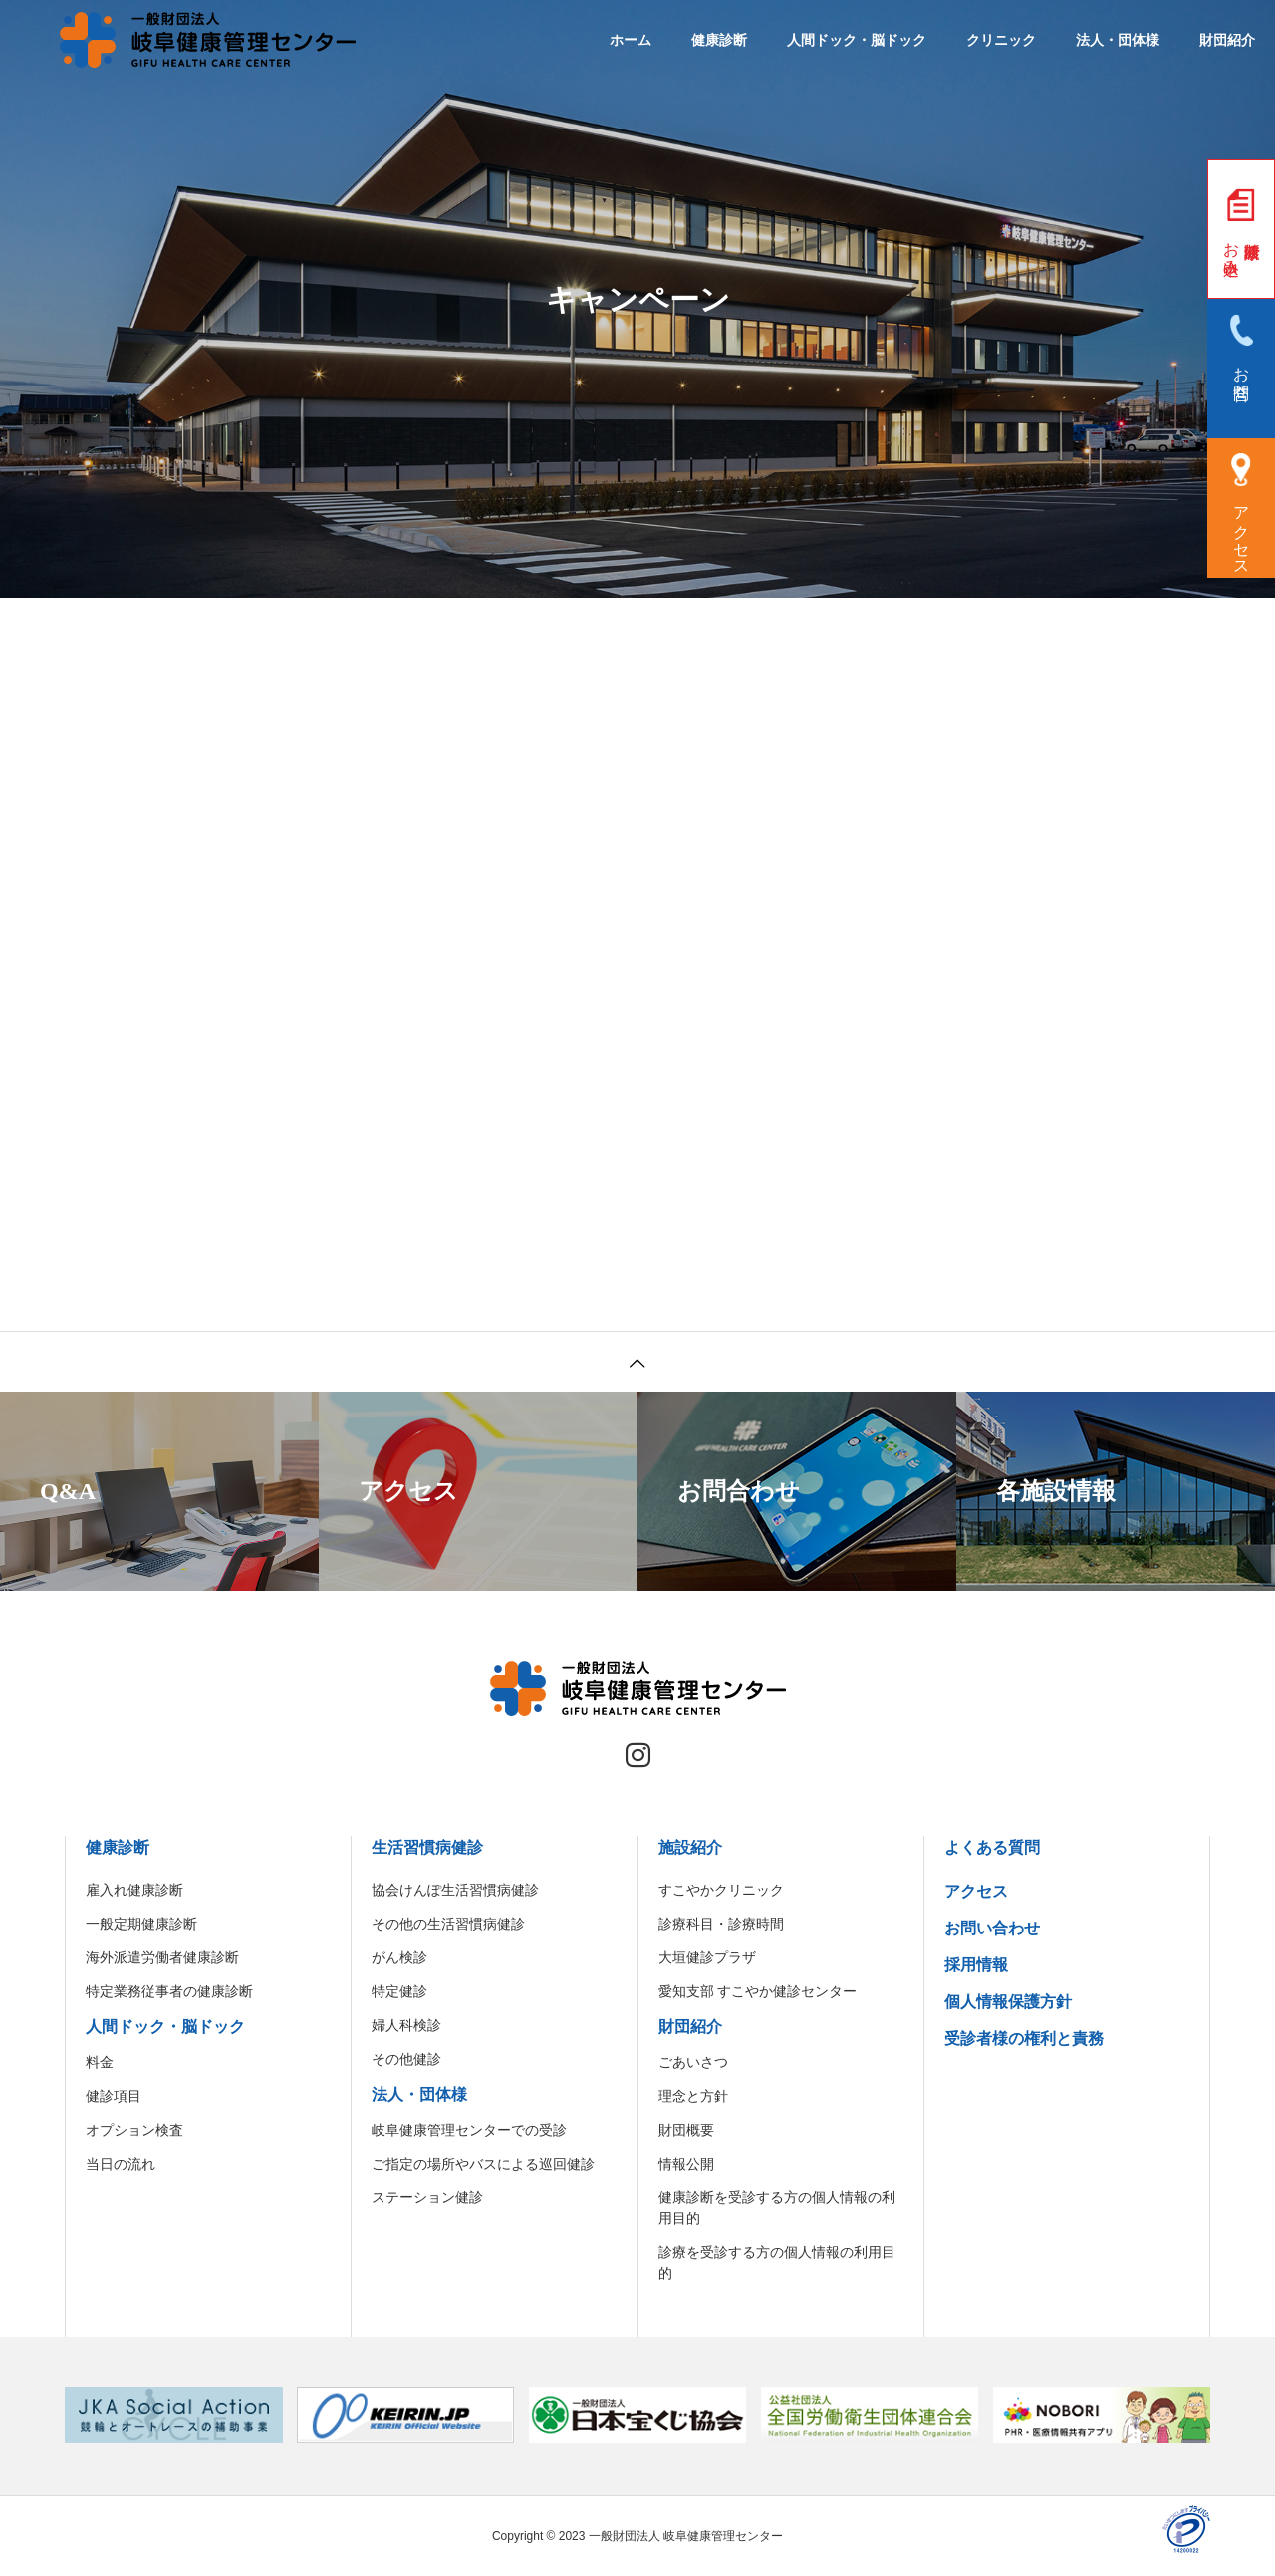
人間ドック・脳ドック (856, 40)
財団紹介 (1227, 40)
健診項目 (113, 2096)
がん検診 (399, 1957)
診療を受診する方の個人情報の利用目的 (776, 2262)
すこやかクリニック (721, 1890)
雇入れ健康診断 (134, 1890)
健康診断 (719, 40)
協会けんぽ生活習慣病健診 (455, 1890)
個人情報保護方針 (1008, 2001)
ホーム (630, 40)
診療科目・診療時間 (721, 1924)
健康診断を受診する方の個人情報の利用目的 (776, 2208)
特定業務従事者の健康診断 (169, 1991)
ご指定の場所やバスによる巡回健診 (483, 2164)
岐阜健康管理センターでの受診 (469, 2130)
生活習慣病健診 (427, 1847)
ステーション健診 (427, 2197)
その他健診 (406, 2059)
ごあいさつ (693, 2062)
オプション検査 (134, 2130)
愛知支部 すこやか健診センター (758, 1991)
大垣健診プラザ (707, 1957)
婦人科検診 (406, 2025)
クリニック (1001, 40)
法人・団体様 (1117, 40)
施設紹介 (690, 1847)
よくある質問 (992, 1847)
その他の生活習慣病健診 (448, 1924)
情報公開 (686, 2164)
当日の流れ (120, 2164)
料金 (100, 2062)
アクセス (976, 1891)
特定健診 (399, 1991)
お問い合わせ (992, 1928)
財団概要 (686, 2130)
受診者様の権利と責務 (1024, 2038)
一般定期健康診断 (141, 1924)
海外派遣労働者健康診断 (162, 1957)
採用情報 (976, 1964)
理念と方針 (693, 2096)
